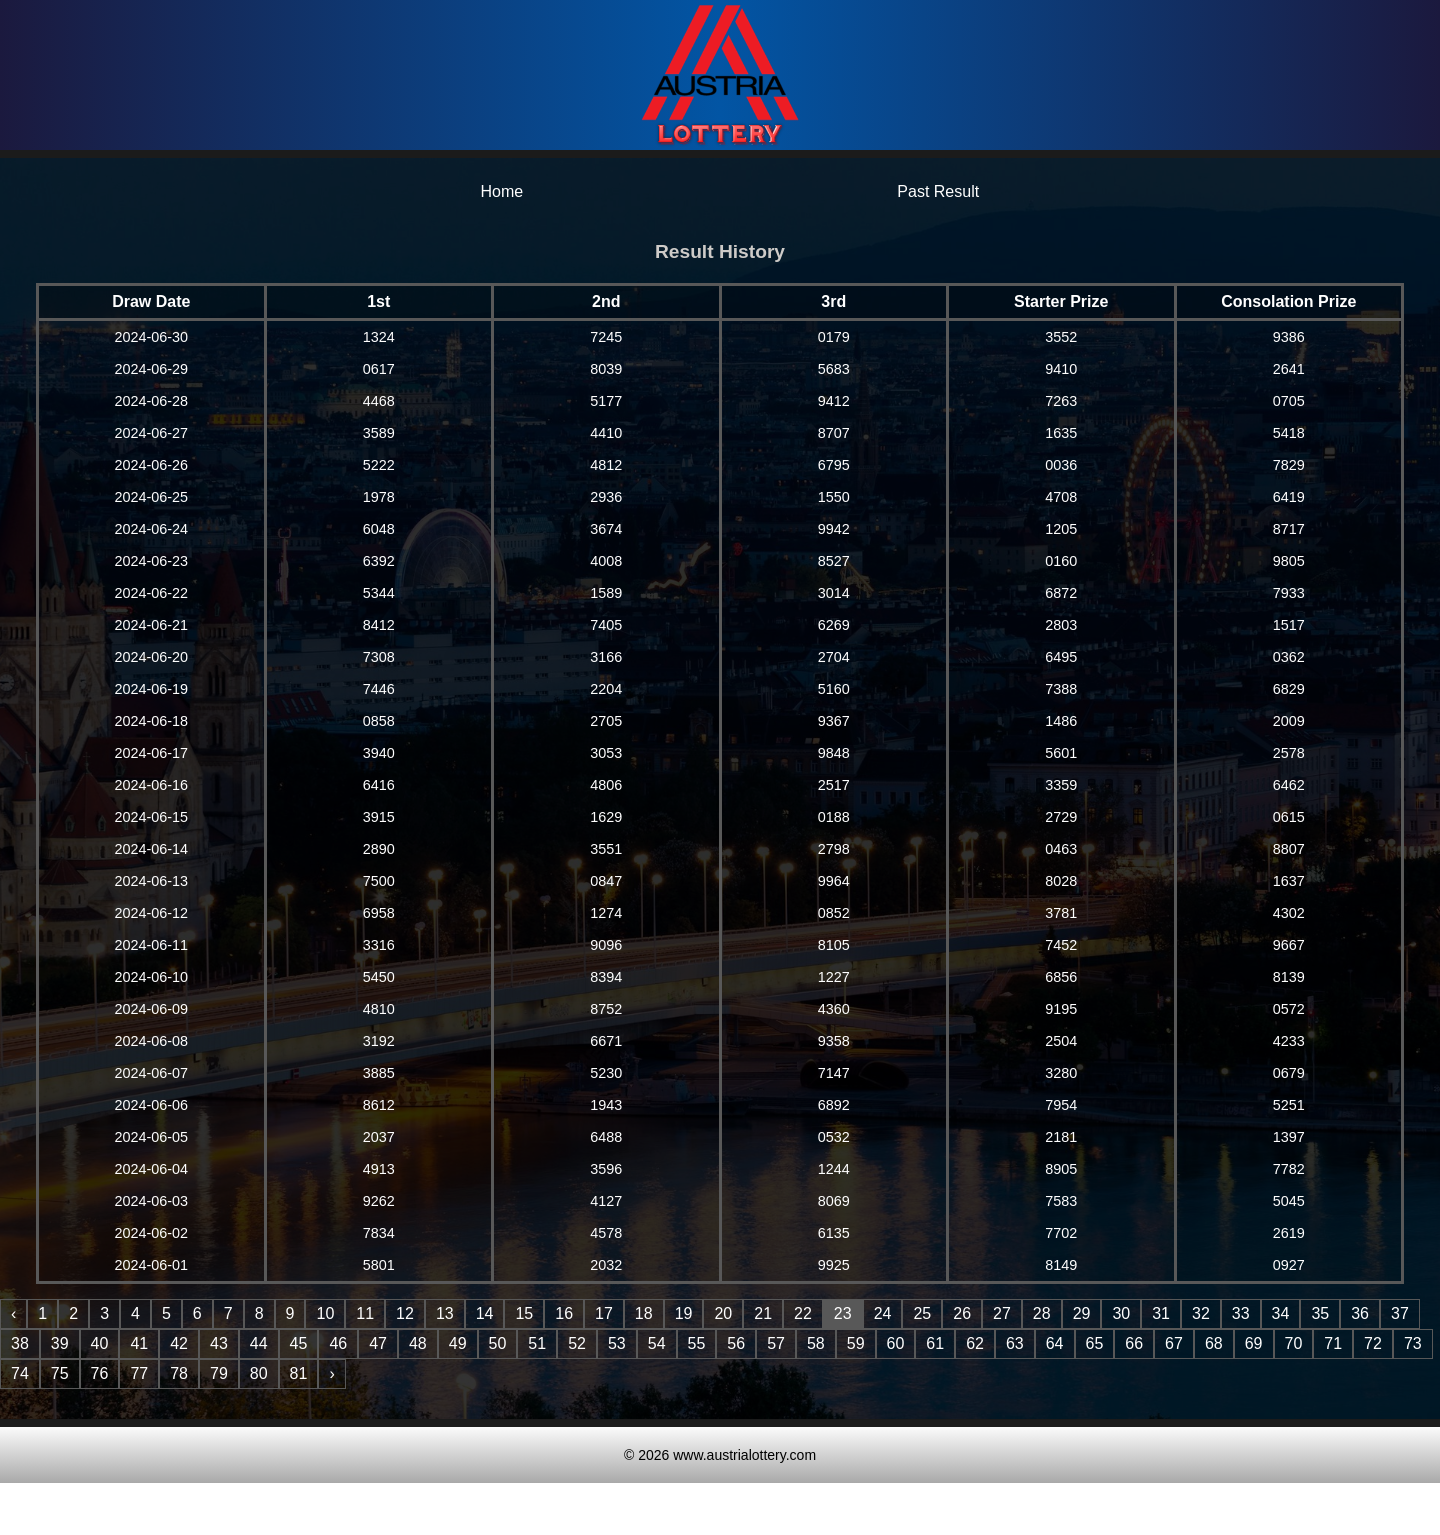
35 (1320, 1313)
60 (896, 1343)
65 (1095, 1343)
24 (883, 1313)
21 (763, 1313)
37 (1400, 1313)
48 (418, 1343)
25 (922, 1313)
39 (60, 1343)
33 (1241, 1313)
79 (219, 1373)
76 (100, 1373)
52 (577, 1343)
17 (604, 1313)
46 (338, 1343)
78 (179, 1373)
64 (1055, 1343)
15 (524, 1313)
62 (975, 1343)
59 (856, 1343)
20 (723, 1313)
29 (1082, 1313)
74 (20, 1373)
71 (1333, 1343)
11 (365, 1313)
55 (697, 1343)
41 (139, 1343)
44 (259, 1343)
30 (1121, 1313)
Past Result (938, 191)
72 (1373, 1343)
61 (935, 1343)
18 (644, 1313)
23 (843, 1313)
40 (100, 1343)
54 (657, 1343)
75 (60, 1373)
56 (736, 1343)
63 (1015, 1343)
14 (485, 1313)
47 (378, 1343)
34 (1281, 1313)
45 (299, 1343)
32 (1201, 1313)
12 (405, 1313)
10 (325, 1313)
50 (498, 1343)
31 (1161, 1313)
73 (1413, 1343)
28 (1042, 1313)
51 (537, 1343)
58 (816, 1343)
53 (617, 1343)
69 (1254, 1343)
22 (803, 1313)
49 (458, 1343)
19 (684, 1313)
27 (1002, 1313)
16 (564, 1313)
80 (259, 1373)
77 (139, 1373)
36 (1360, 1313)
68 (1214, 1343)
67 (1174, 1343)
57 (776, 1343)
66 (1134, 1343)
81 (299, 1373)
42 (179, 1343)
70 (1294, 1343)
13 (445, 1313)
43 (219, 1343)
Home (501, 191)
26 (962, 1313)
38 (20, 1343)
